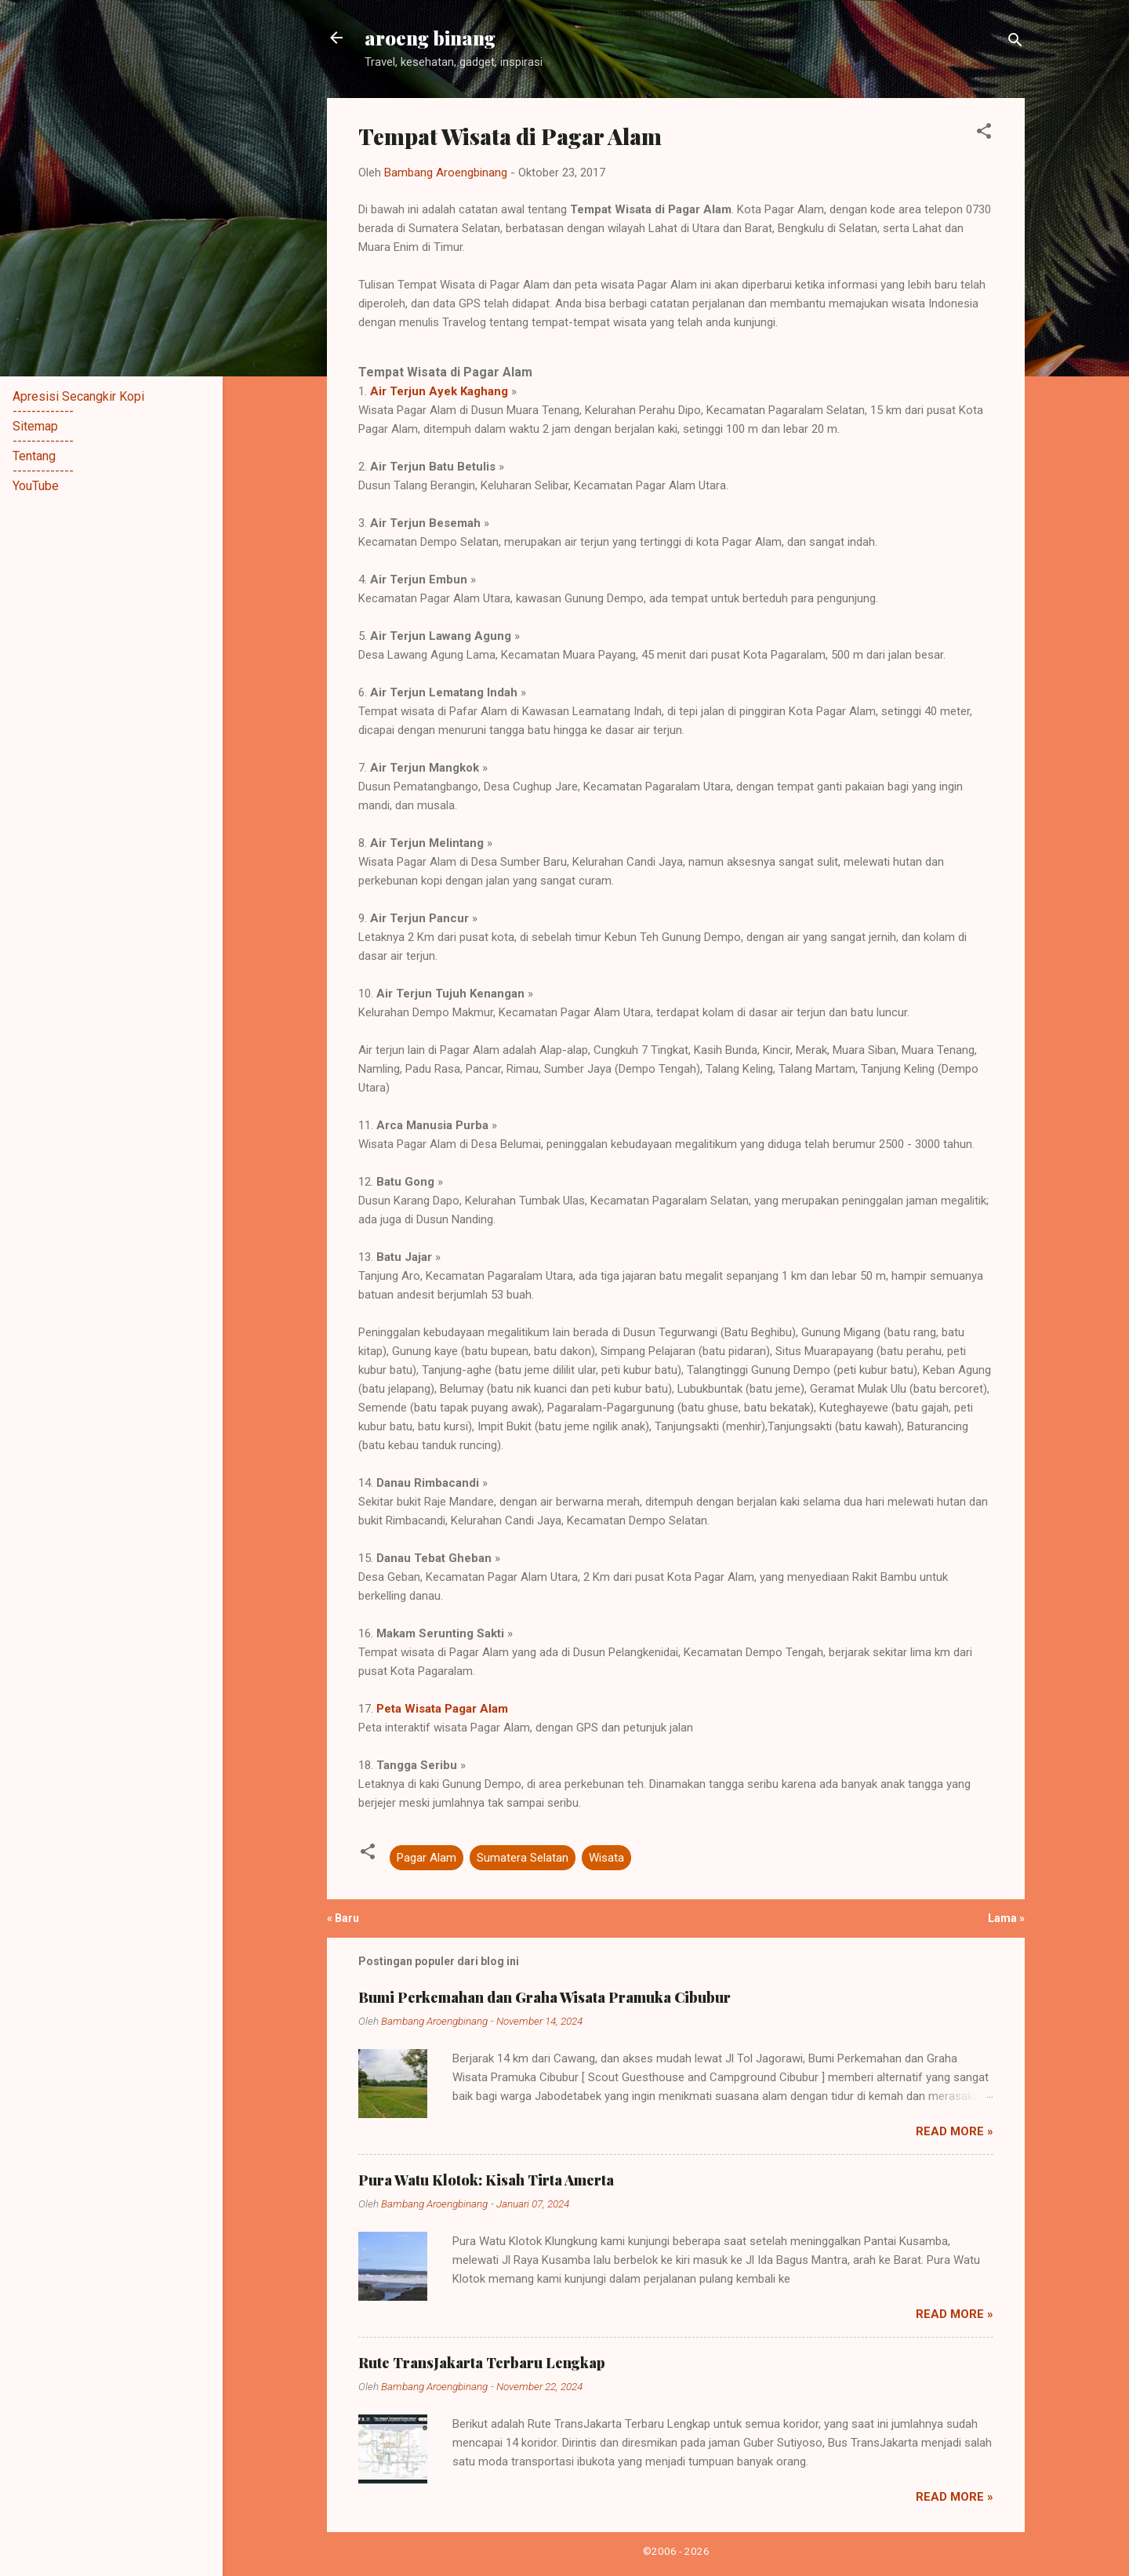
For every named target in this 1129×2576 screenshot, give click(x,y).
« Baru (343, 1918)
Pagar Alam (426, 1858)
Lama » (1006, 1918)
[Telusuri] (1015, 43)
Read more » (954, 2131)
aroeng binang (430, 37)
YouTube (36, 485)
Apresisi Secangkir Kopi (78, 396)
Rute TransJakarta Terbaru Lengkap (481, 2362)
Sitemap (35, 426)
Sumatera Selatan (522, 1858)
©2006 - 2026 (676, 2551)
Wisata (606, 1858)
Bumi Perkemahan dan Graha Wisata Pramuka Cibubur (544, 1997)
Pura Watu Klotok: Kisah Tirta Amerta (486, 2180)
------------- (43, 411)
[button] (984, 134)
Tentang (34, 456)
